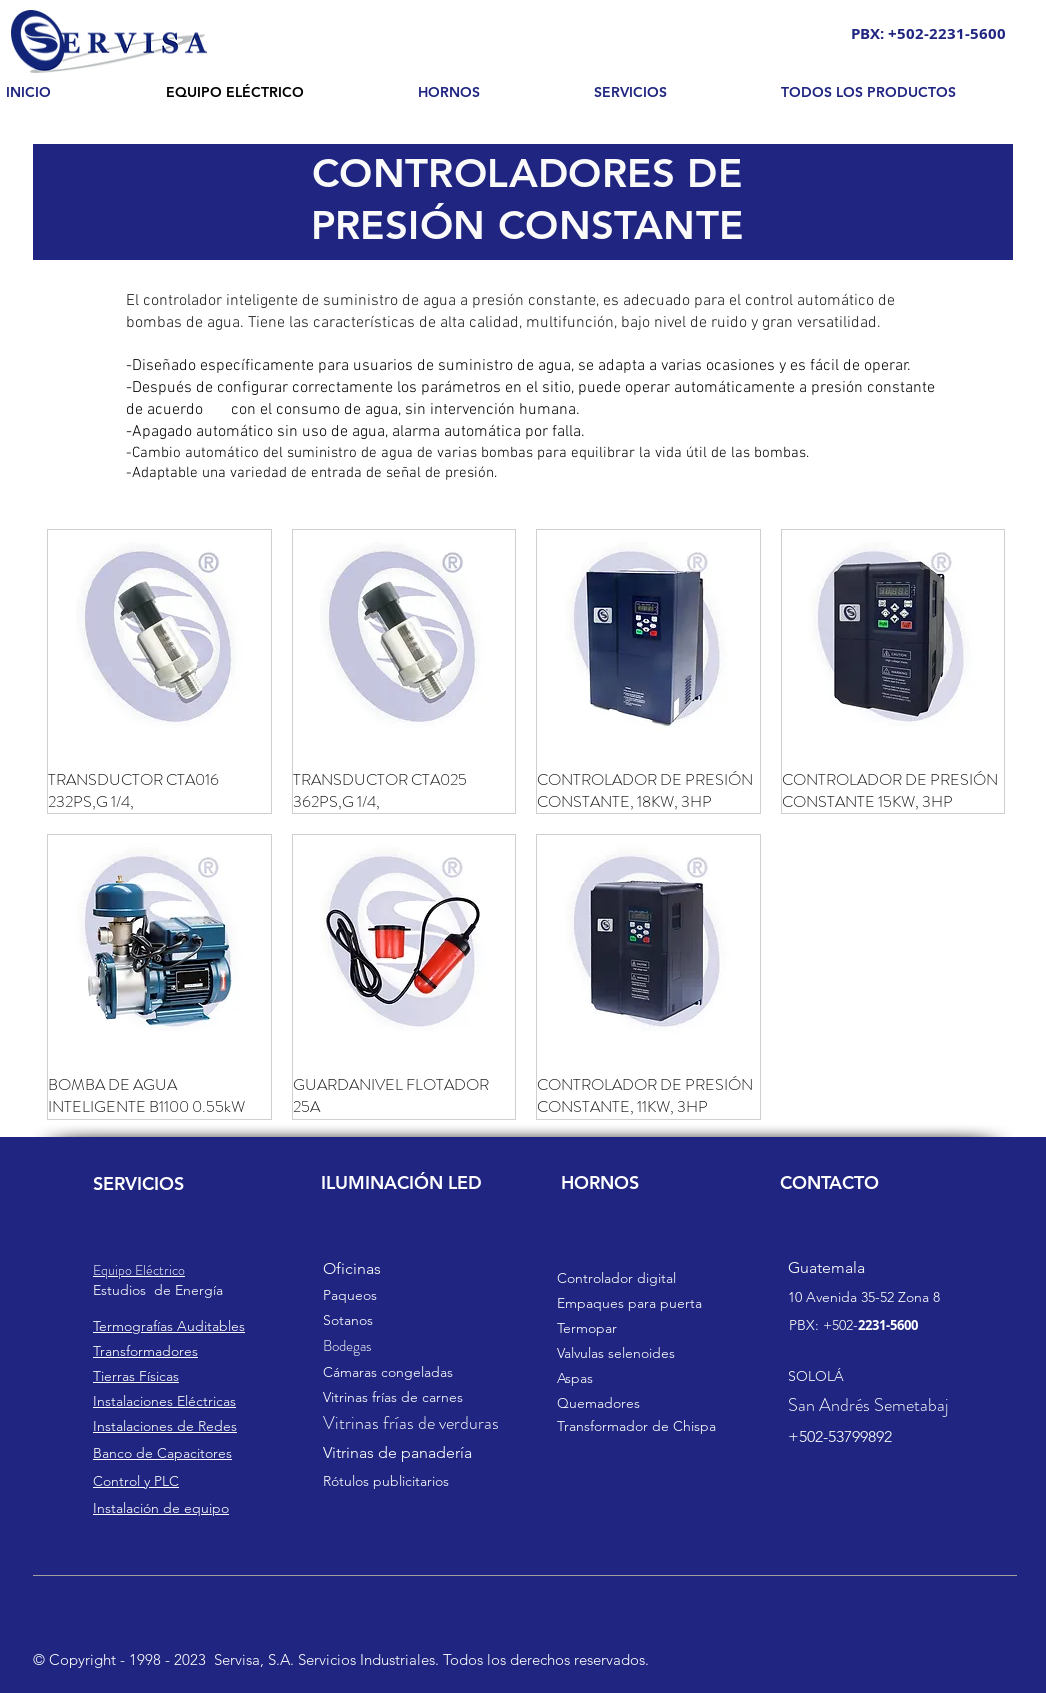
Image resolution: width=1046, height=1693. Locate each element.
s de (157, 1290)
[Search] (992, 57)
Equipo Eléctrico (139, 1270)
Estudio (116, 1290)
